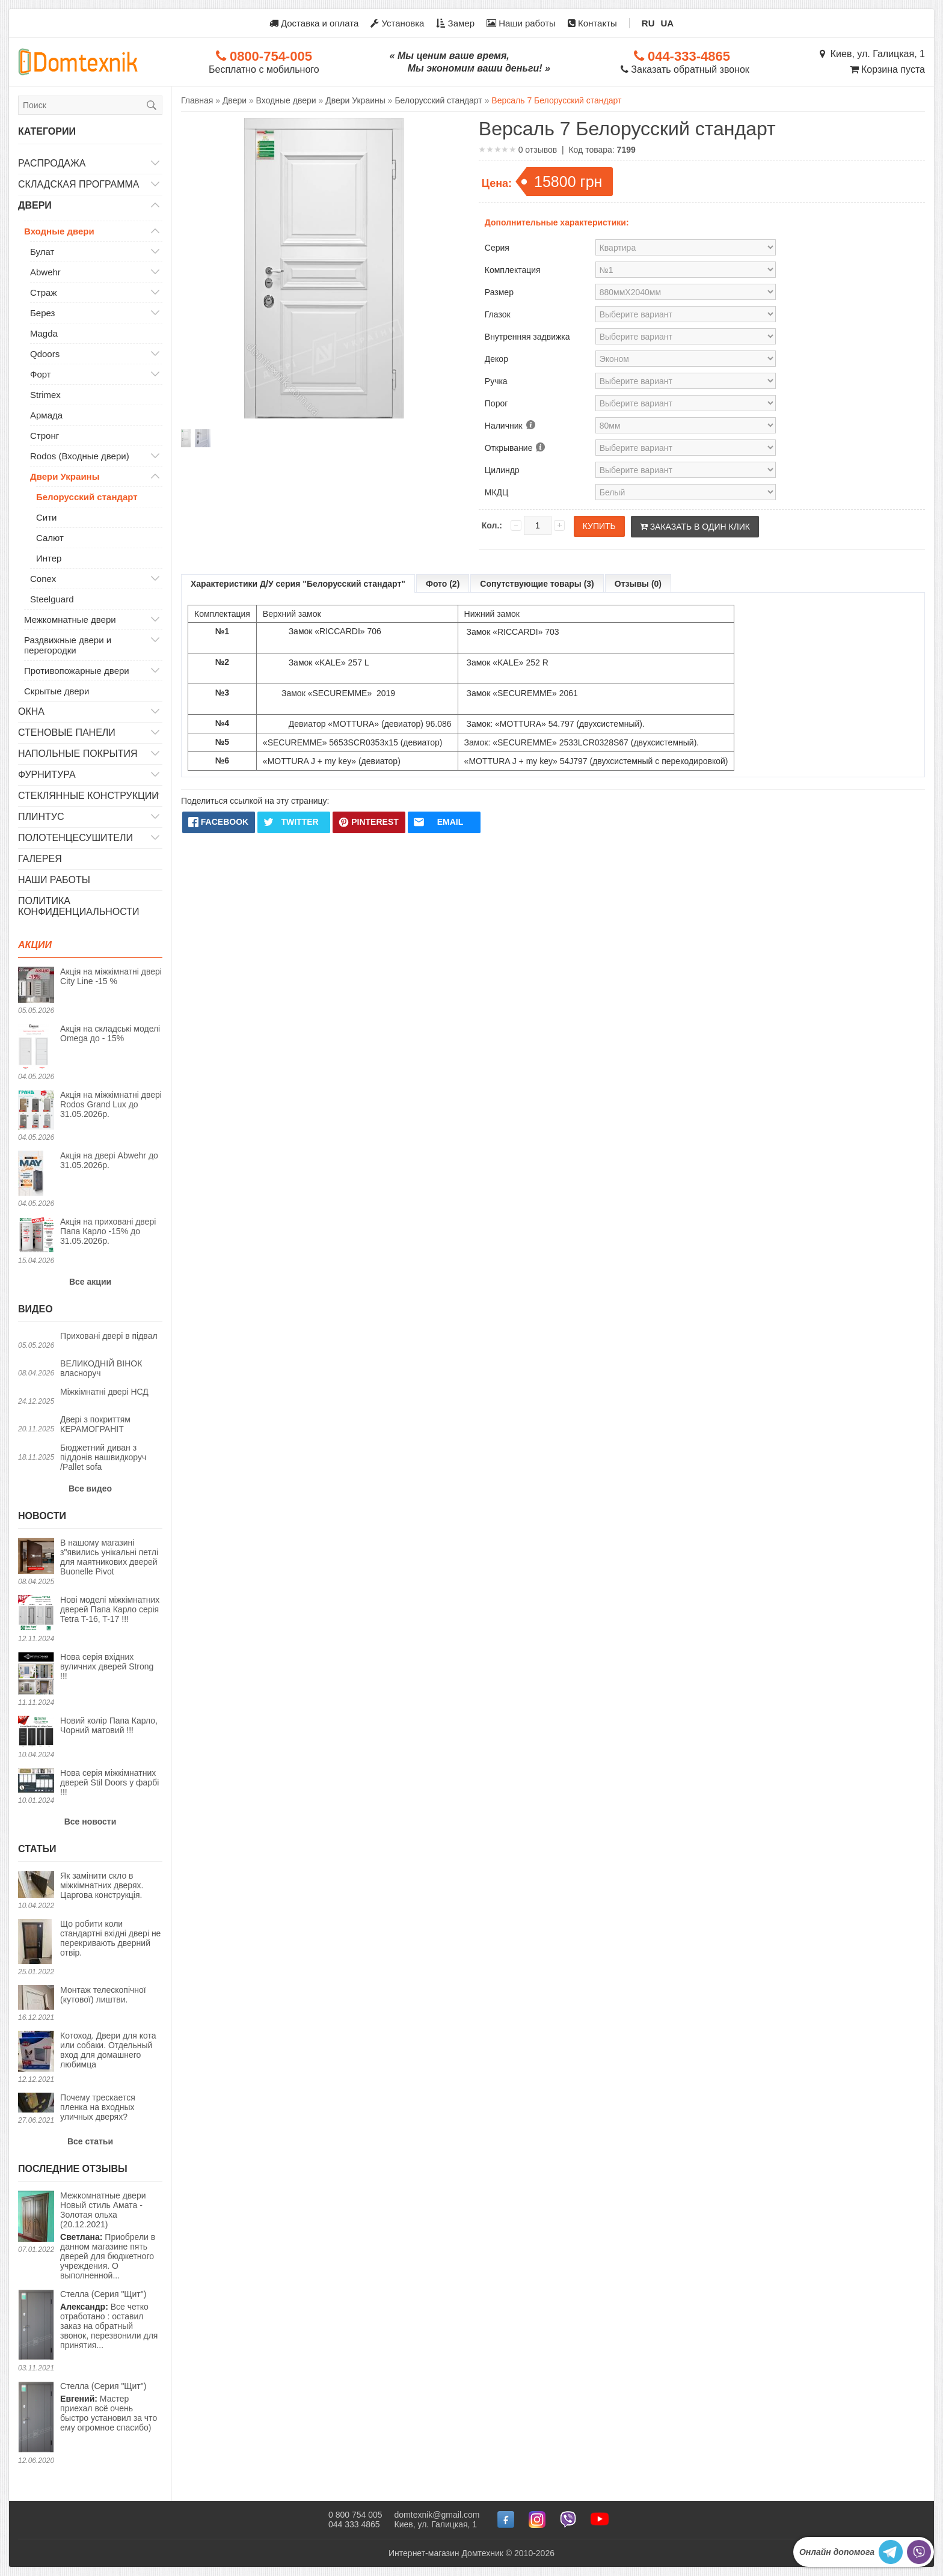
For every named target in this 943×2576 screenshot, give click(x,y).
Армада (46, 415)
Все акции (90, 1281)
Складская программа (79, 184)
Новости (42, 1516)
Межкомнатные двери (70, 619)
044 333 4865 (354, 2524)
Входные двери (59, 231)
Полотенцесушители (75, 838)
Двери (35, 205)
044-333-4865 (682, 56)
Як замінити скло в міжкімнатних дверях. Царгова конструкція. (101, 1885)
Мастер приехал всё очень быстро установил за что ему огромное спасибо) (108, 2406)
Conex (43, 579)
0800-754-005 (264, 56)
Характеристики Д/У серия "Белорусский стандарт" (298, 584)
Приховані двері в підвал (109, 1336)
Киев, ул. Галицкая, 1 (872, 54)
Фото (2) (442, 584)
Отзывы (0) (638, 584)
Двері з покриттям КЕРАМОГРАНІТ (95, 1424)
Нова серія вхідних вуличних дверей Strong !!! (106, 1666)
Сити (46, 517)
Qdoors (45, 354)
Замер (455, 23)
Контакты (592, 23)
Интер (48, 558)
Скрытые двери (56, 691)
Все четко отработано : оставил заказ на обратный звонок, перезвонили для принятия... (109, 2319)
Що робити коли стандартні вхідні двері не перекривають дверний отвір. (110, 1938)
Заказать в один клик (695, 526)
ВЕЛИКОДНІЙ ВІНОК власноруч (101, 1368)
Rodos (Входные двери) (79, 456)
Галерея (40, 859)
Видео (35, 1309)
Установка (397, 23)
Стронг (44, 435)
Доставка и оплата (314, 23)
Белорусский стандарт (87, 497)
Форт (40, 374)
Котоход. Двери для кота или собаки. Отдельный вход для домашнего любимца (108, 2050)
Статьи (37, 1849)
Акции (35, 945)
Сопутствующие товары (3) (537, 584)
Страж (43, 292)
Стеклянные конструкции (88, 796)
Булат (42, 251)
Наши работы (521, 23)
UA (667, 23)
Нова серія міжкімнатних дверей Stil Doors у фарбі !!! (109, 1782)
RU (648, 23)
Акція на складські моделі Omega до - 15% (110, 1033)
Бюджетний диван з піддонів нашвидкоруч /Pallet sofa (103, 1457)
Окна (31, 711)
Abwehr (45, 272)
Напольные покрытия (78, 753)
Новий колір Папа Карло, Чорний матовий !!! (109, 1725)
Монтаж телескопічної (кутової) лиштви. (103, 1994)
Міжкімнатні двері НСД (104, 1392)
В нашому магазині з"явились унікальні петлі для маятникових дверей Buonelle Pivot (109, 1557)
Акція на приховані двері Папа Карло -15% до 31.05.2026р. (108, 1231)
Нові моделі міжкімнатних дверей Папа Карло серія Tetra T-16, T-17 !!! (109, 1609)
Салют (50, 538)
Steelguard (52, 599)
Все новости (90, 1821)
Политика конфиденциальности (79, 906)
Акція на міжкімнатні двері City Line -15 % (111, 976)
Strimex (45, 395)
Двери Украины (64, 476)
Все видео (90, 1488)
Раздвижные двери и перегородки (67, 645)
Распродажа (51, 163)
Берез (42, 313)
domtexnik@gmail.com (437, 2514)
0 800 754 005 (355, 2514)
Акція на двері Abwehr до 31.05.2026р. (109, 1160)
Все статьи (90, 2141)
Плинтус (41, 817)
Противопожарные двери (76, 670)
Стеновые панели (66, 732)
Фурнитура (47, 774)
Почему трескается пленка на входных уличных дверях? (97, 2107)
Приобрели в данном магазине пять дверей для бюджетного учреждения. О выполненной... (111, 2235)
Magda (44, 333)
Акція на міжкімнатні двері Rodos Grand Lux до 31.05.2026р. (111, 1104)
